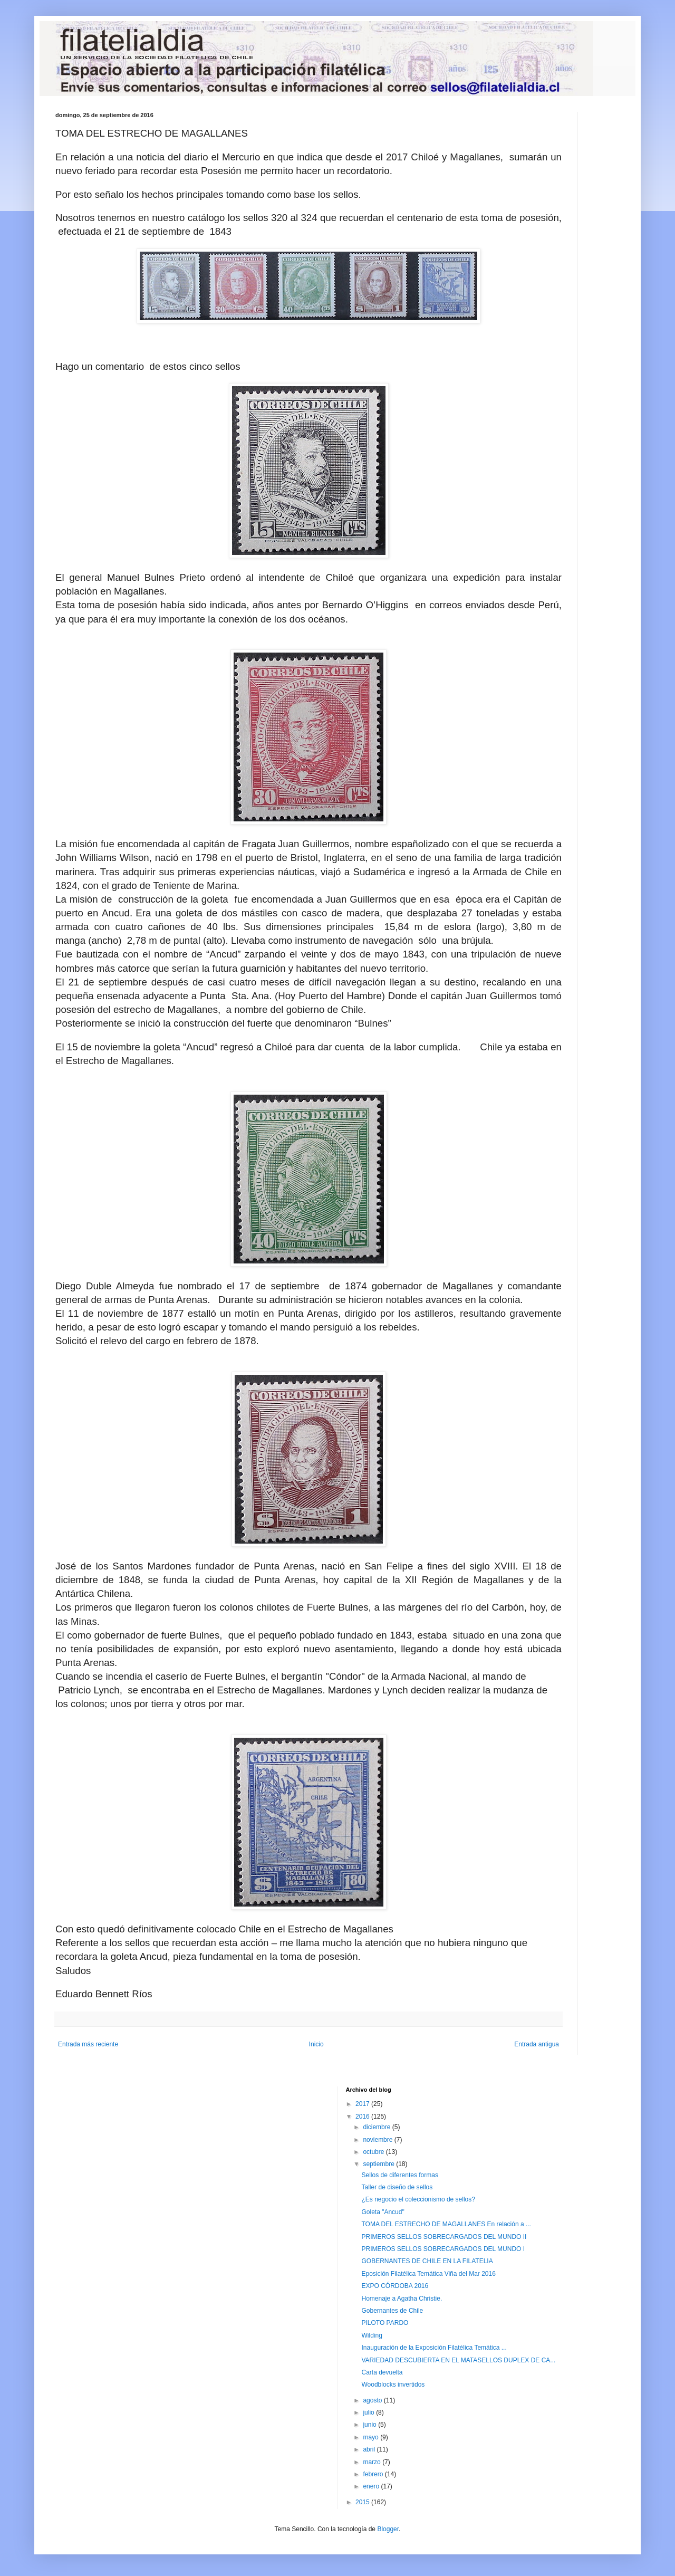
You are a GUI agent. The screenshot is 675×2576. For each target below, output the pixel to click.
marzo (372, 2462)
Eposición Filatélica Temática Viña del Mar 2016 (428, 2273)
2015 (363, 2502)
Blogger (388, 2529)
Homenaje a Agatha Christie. (401, 2298)
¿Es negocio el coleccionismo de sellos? (418, 2199)
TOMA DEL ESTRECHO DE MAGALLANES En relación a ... (446, 2224)
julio (369, 2412)
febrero (373, 2474)
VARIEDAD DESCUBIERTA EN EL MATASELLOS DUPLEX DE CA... (458, 2360)
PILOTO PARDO (384, 2322)
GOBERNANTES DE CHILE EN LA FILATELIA (427, 2261)
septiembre (379, 2164)
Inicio (316, 2044)
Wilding (371, 2335)
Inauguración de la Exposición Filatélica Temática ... (433, 2347)
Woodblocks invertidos (393, 2384)
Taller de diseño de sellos (396, 2187)
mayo (371, 2437)
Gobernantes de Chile (392, 2310)
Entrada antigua (536, 2044)
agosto (373, 2400)
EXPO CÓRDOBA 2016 (394, 2286)
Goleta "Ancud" (382, 2212)
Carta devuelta (381, 2372)
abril (370, 2449)
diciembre (377, 2127)
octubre (374, 2152)
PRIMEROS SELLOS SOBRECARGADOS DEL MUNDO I (443, 2249)
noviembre (378, 2139)
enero (372, 2486)
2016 (363, 2116)
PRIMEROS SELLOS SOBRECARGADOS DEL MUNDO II (443, 2236)
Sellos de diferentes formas (399, 2175)
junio (370, 2424)
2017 (363, 2104)
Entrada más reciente (88, 2044)
